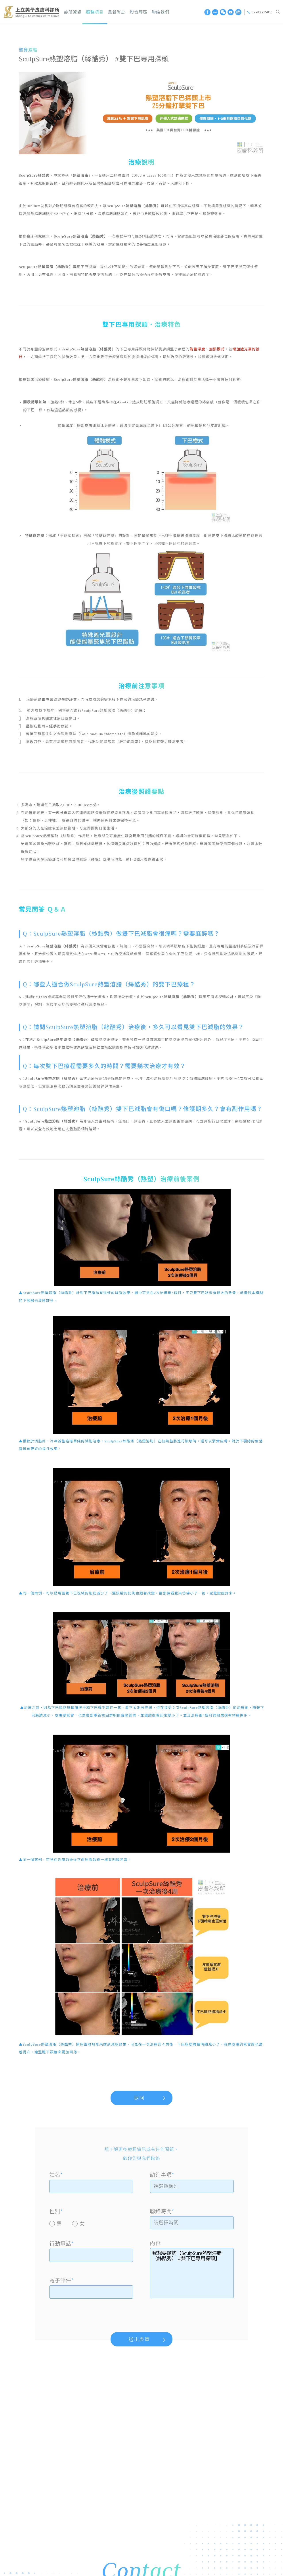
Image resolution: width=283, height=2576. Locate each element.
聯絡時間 (162, 2211)
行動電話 (61, 2243)
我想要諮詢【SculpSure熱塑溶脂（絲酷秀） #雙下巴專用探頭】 (192, 2273)
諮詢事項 (162, 2174)
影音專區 (138, 12)
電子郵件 (61, 2280)
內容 (155, 2243)
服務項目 (94, 12)
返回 (139, 2098)
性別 (56, 2211)
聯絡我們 (160, 12)
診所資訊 (73, 12)
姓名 (56, 2174)
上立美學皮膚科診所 (31, 12)
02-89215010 (262, 12)
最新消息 (116, 12)
